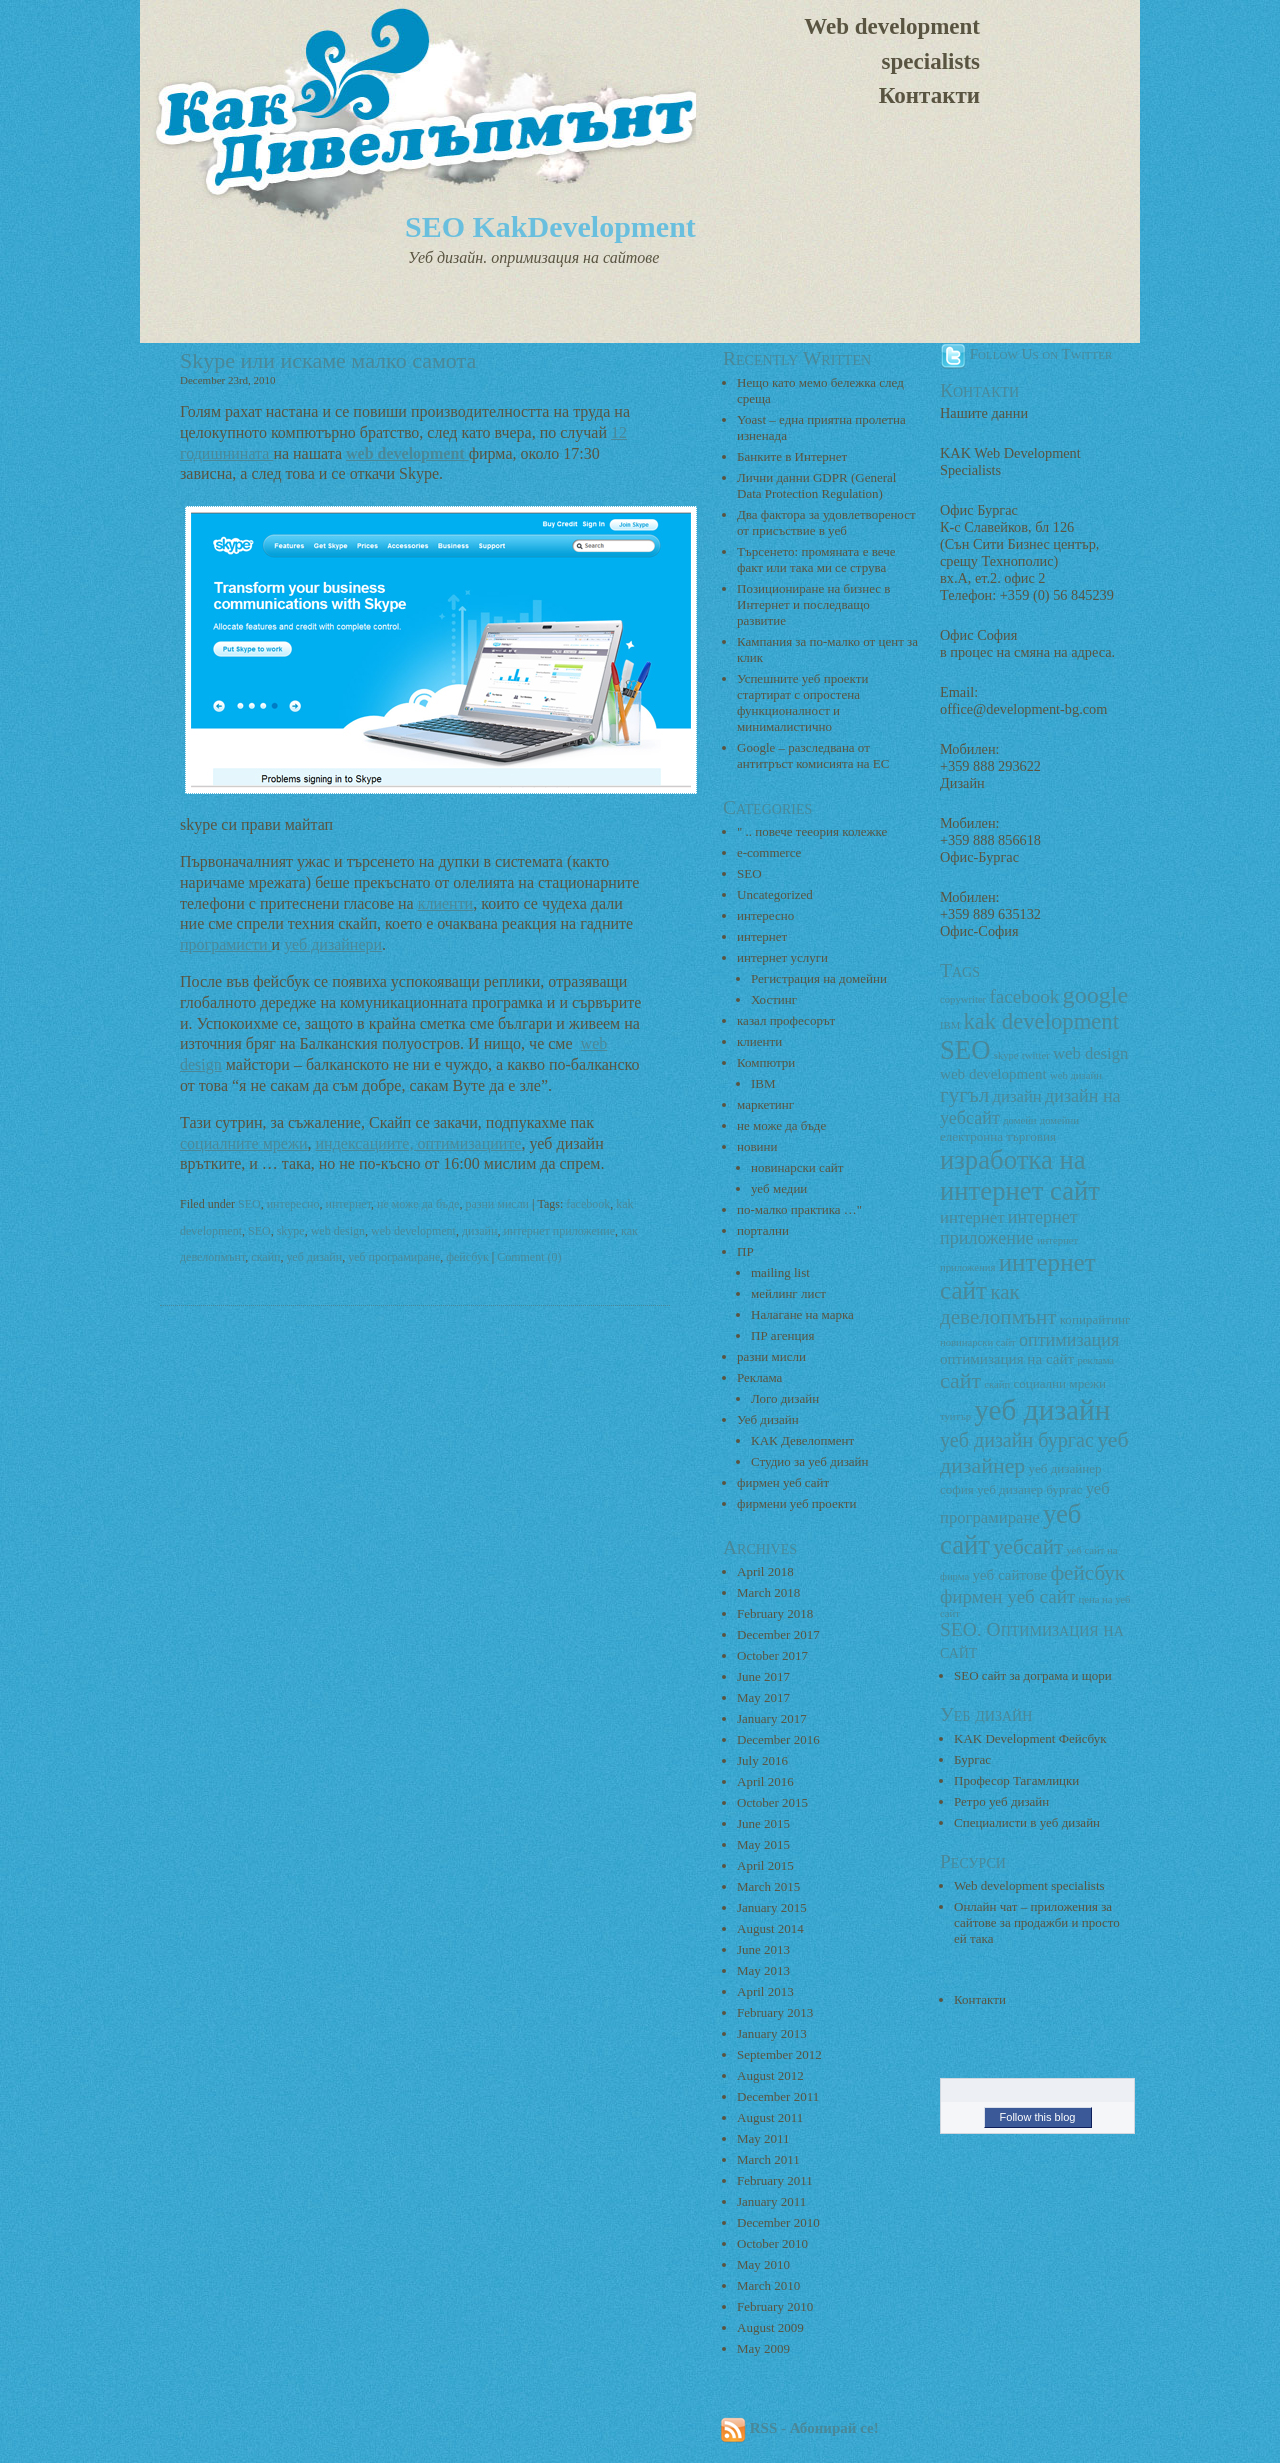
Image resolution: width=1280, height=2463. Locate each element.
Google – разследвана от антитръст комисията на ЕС (813, 755)
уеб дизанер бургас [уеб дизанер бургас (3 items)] (1029, 1489)
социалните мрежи (244, 1143)
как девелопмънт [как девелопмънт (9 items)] (998, 1304)
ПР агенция (782, 1335)
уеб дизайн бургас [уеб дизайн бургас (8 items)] (1017, 1440)
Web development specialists (892, 44)
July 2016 (762, 1760)
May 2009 (763, 2348)
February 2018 (775, 1613)
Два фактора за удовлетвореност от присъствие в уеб (826, 522)
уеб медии (779, 1188)
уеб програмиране (394, 1257)
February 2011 (775, 2180)
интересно (293, 1204)
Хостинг (774, 999)
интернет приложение (559, 1231)
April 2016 (765, 1781)
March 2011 (768, 2159)
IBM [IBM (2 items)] (950, 1025)
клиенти (446, 903)
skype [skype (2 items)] (1006, 1055)
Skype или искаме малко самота (328, 360)
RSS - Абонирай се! (799, 2428)
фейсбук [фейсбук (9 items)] (1087, 1573)
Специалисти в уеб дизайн (1027, 1822)
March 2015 (768, 1886)
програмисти (226, 944)
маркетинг (765, 1104)
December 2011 (778, 2096)
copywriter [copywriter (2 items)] (963, 999)
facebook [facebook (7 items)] (1024, 996)
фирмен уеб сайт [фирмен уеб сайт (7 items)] (1007, 1596)
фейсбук (467, 1257)
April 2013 (765, 1991)
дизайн (479, 1231)
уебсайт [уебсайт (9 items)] (1028, 1547)
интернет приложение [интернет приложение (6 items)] (1009, 1227)
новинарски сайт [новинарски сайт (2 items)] (978, 1342)
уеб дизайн (314, 1257)
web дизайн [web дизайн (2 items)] (1076, 1075)
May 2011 (763, 2138)
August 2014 (770, 1928)
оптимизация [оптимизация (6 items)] (1069, 1340)
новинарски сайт (797, 1167)
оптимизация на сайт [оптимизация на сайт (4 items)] (1007, 1359)
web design (338, 1231)
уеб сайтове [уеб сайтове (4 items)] (1009, 1575)
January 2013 (772, 2033)
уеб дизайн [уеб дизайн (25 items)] (1042, 1410)
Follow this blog (1038, 2117)
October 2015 (772, 1802)
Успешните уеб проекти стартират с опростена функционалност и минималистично (802, 702)
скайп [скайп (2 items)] (997, 1384)
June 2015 (763, 1823)
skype (291, 1231)
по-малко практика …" (799, 1209)
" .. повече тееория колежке (812, 831)
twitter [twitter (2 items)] (1036, 1055)
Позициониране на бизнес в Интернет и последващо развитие (813, 604)
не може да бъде (418, 1204)
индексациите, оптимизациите (419, 1143)
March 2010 (768, 2285)
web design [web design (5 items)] (1090, 1053)
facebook (588, 1204)
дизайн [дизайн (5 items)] (1017, 1096)
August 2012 (770, 2075)
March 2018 (768, 1592)
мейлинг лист (788, 1293)
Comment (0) (529, 1257)
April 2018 (765, 1571)
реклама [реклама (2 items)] (1095, 1360)
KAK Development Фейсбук (1030, 1738)
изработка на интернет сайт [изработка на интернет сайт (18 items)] (1020, 1175)
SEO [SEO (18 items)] (965, 1050)
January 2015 (772, 1907)
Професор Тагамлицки (1016, 1780)
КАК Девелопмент (802, 1440)
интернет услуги (782, 957)
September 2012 (779, 2054)
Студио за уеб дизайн (810, 1461)
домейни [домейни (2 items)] (1059, 1120)
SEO (249, 1204)
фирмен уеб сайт (783, 1482)
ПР (745, 1251)
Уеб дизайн (768, 1419)
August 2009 (770, 2327)
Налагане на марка (802, 1314)
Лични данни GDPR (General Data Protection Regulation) (816, 485)
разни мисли (497, 1204)
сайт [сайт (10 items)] (960, 1380)
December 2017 (778, 1634)
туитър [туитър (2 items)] (955, 1416)
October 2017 (772, 1655)
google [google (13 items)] (1096, 995)
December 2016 (778, 1739)
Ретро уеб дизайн (1001, 1801)
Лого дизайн (785, 1398)
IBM (763, 1083)
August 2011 (770, 2117)
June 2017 (763, 1676)
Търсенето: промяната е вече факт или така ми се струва (816, 559)
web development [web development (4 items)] (993, 1074)
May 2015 (763, 1844)
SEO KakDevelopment (550, 226)
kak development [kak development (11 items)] (1041, 1021)
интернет (348, 1204)
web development (413, 1231)
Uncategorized (775, 894)
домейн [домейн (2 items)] (1019, 1120)
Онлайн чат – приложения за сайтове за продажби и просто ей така (1037, 1922)
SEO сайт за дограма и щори (1033, 1675)
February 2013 (775, 2012)
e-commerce (769, 852)
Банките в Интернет (792, 456)
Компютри (766, 1062)
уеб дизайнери (333, 944)
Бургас (972, 1759)
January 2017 (772, 1718)
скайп (265, 1257)
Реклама (759, 1377)
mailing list (780, 1272)
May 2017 (763, 1697)
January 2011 (771, 2201)
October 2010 (772, 2243)
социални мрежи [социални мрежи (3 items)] (1059, 1383)
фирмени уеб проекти (796, 1503)
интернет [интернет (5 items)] (972, 1217)
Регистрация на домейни (819, 978)
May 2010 (763, 2264)
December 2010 (778, 2222)
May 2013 (763, 1970)
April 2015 (765, 1865)
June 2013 (763, 1949)
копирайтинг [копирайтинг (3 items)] (1095, 1319)
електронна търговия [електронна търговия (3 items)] (998, 1136)
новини (757, 1146)
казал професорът (786, 1020)
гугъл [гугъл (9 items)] (964, 1095)
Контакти (929, 95)
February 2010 (775, 2306)
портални (763, 1230)
